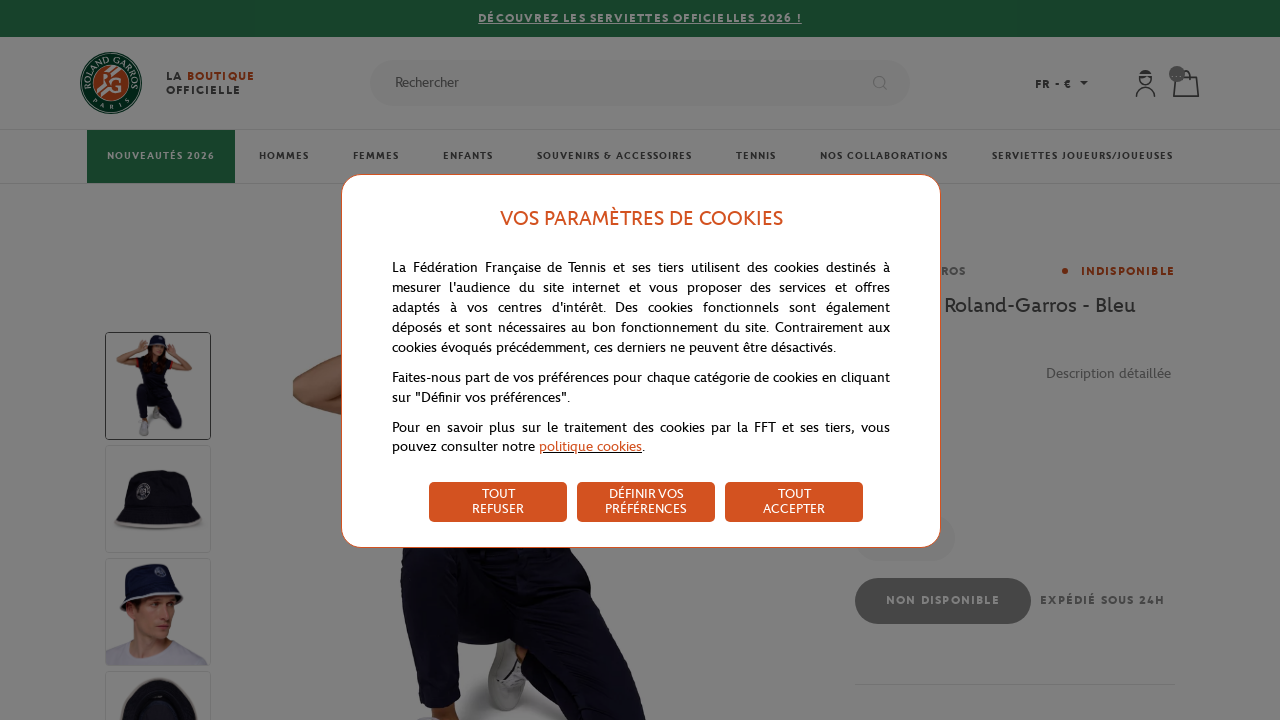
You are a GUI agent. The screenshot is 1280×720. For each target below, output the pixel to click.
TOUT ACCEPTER (794, 501)
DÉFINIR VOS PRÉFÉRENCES (646, 501)
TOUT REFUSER (498, 501)
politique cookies (590, 446)
